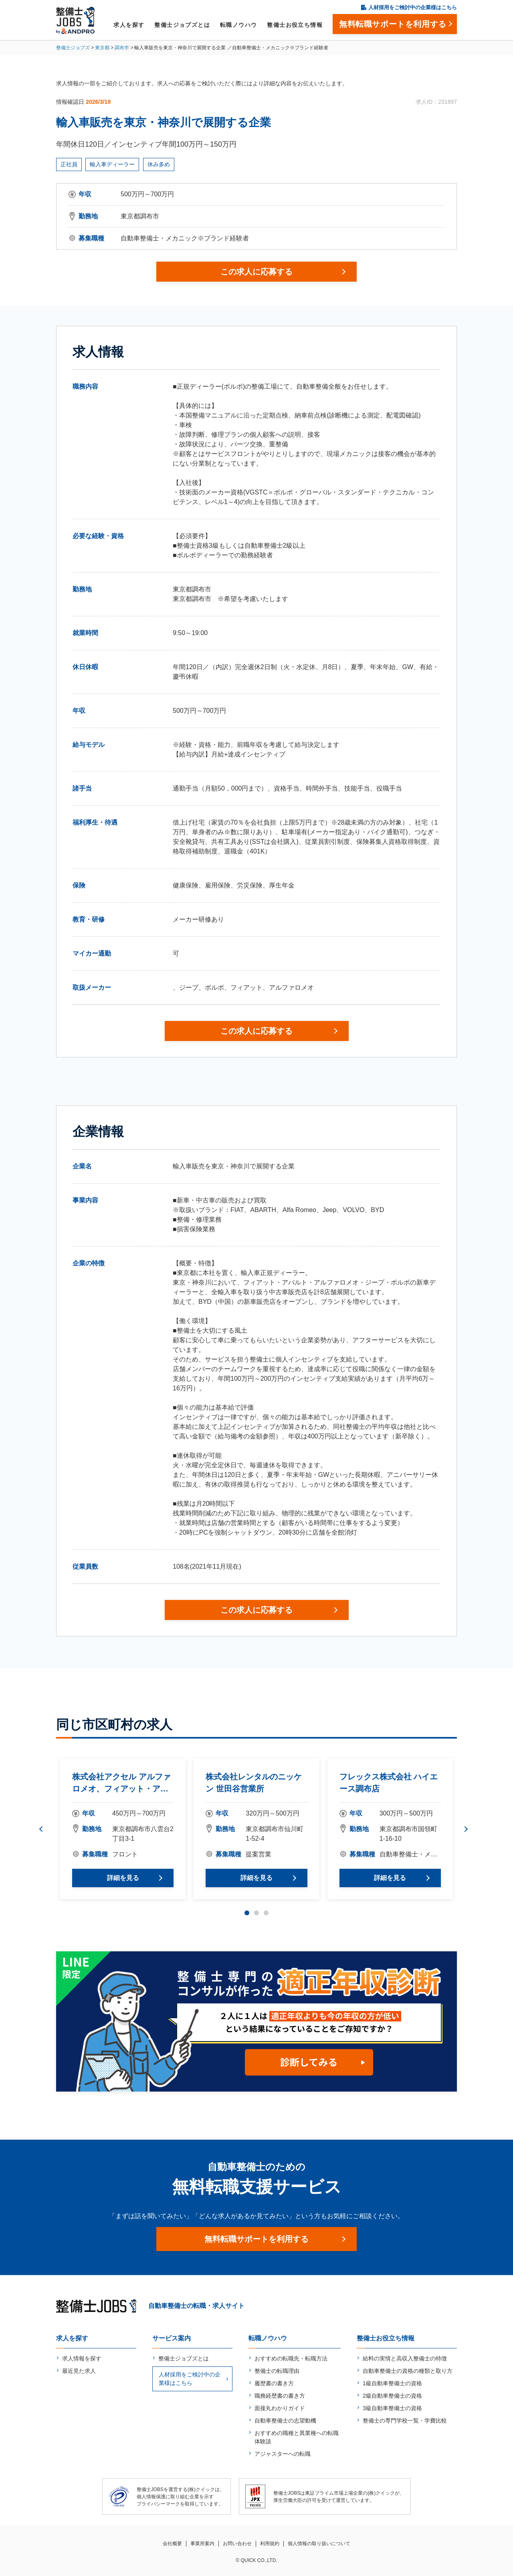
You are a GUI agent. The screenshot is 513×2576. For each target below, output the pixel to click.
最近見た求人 (79, 2371)
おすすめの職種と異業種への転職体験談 (296, 2437)
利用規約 (269, 2543)
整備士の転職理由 (276, 2371)
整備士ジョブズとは (182, 25)
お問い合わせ (237, 2543)
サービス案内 (171, 2338)
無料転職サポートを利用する (256, 2239)
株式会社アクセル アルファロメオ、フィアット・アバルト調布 (121, 1783)
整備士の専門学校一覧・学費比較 (405, 2420)
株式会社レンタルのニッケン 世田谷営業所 (254, 1782)
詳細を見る (123, 1877)
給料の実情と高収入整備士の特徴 (405, 2358)
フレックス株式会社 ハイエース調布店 (388, 1782)
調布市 (122, 47)
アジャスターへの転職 (282, 2454)
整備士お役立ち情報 (295, 25)
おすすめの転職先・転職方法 (290, 2358)
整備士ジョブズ (73, 47)
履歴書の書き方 (274, 2383)
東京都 (102, 47)
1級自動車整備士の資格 (392, 2383)
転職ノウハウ (238, 25)
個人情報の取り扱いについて (319, 2543)
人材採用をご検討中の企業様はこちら (412, 7)
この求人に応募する (256, 271)
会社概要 (172, 2543)
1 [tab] (246, 1912)
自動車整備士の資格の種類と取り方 (407, 2371)
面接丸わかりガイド (279, 2408)
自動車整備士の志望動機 (285, 2420)
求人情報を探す (81, 2358)
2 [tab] (256, 1912)
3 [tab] (266, 1912)
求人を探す (128, 25)
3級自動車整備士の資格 (392, 2408)
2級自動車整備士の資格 (392, 2395)
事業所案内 (202, 2543)
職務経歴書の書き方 (279, 2395)
